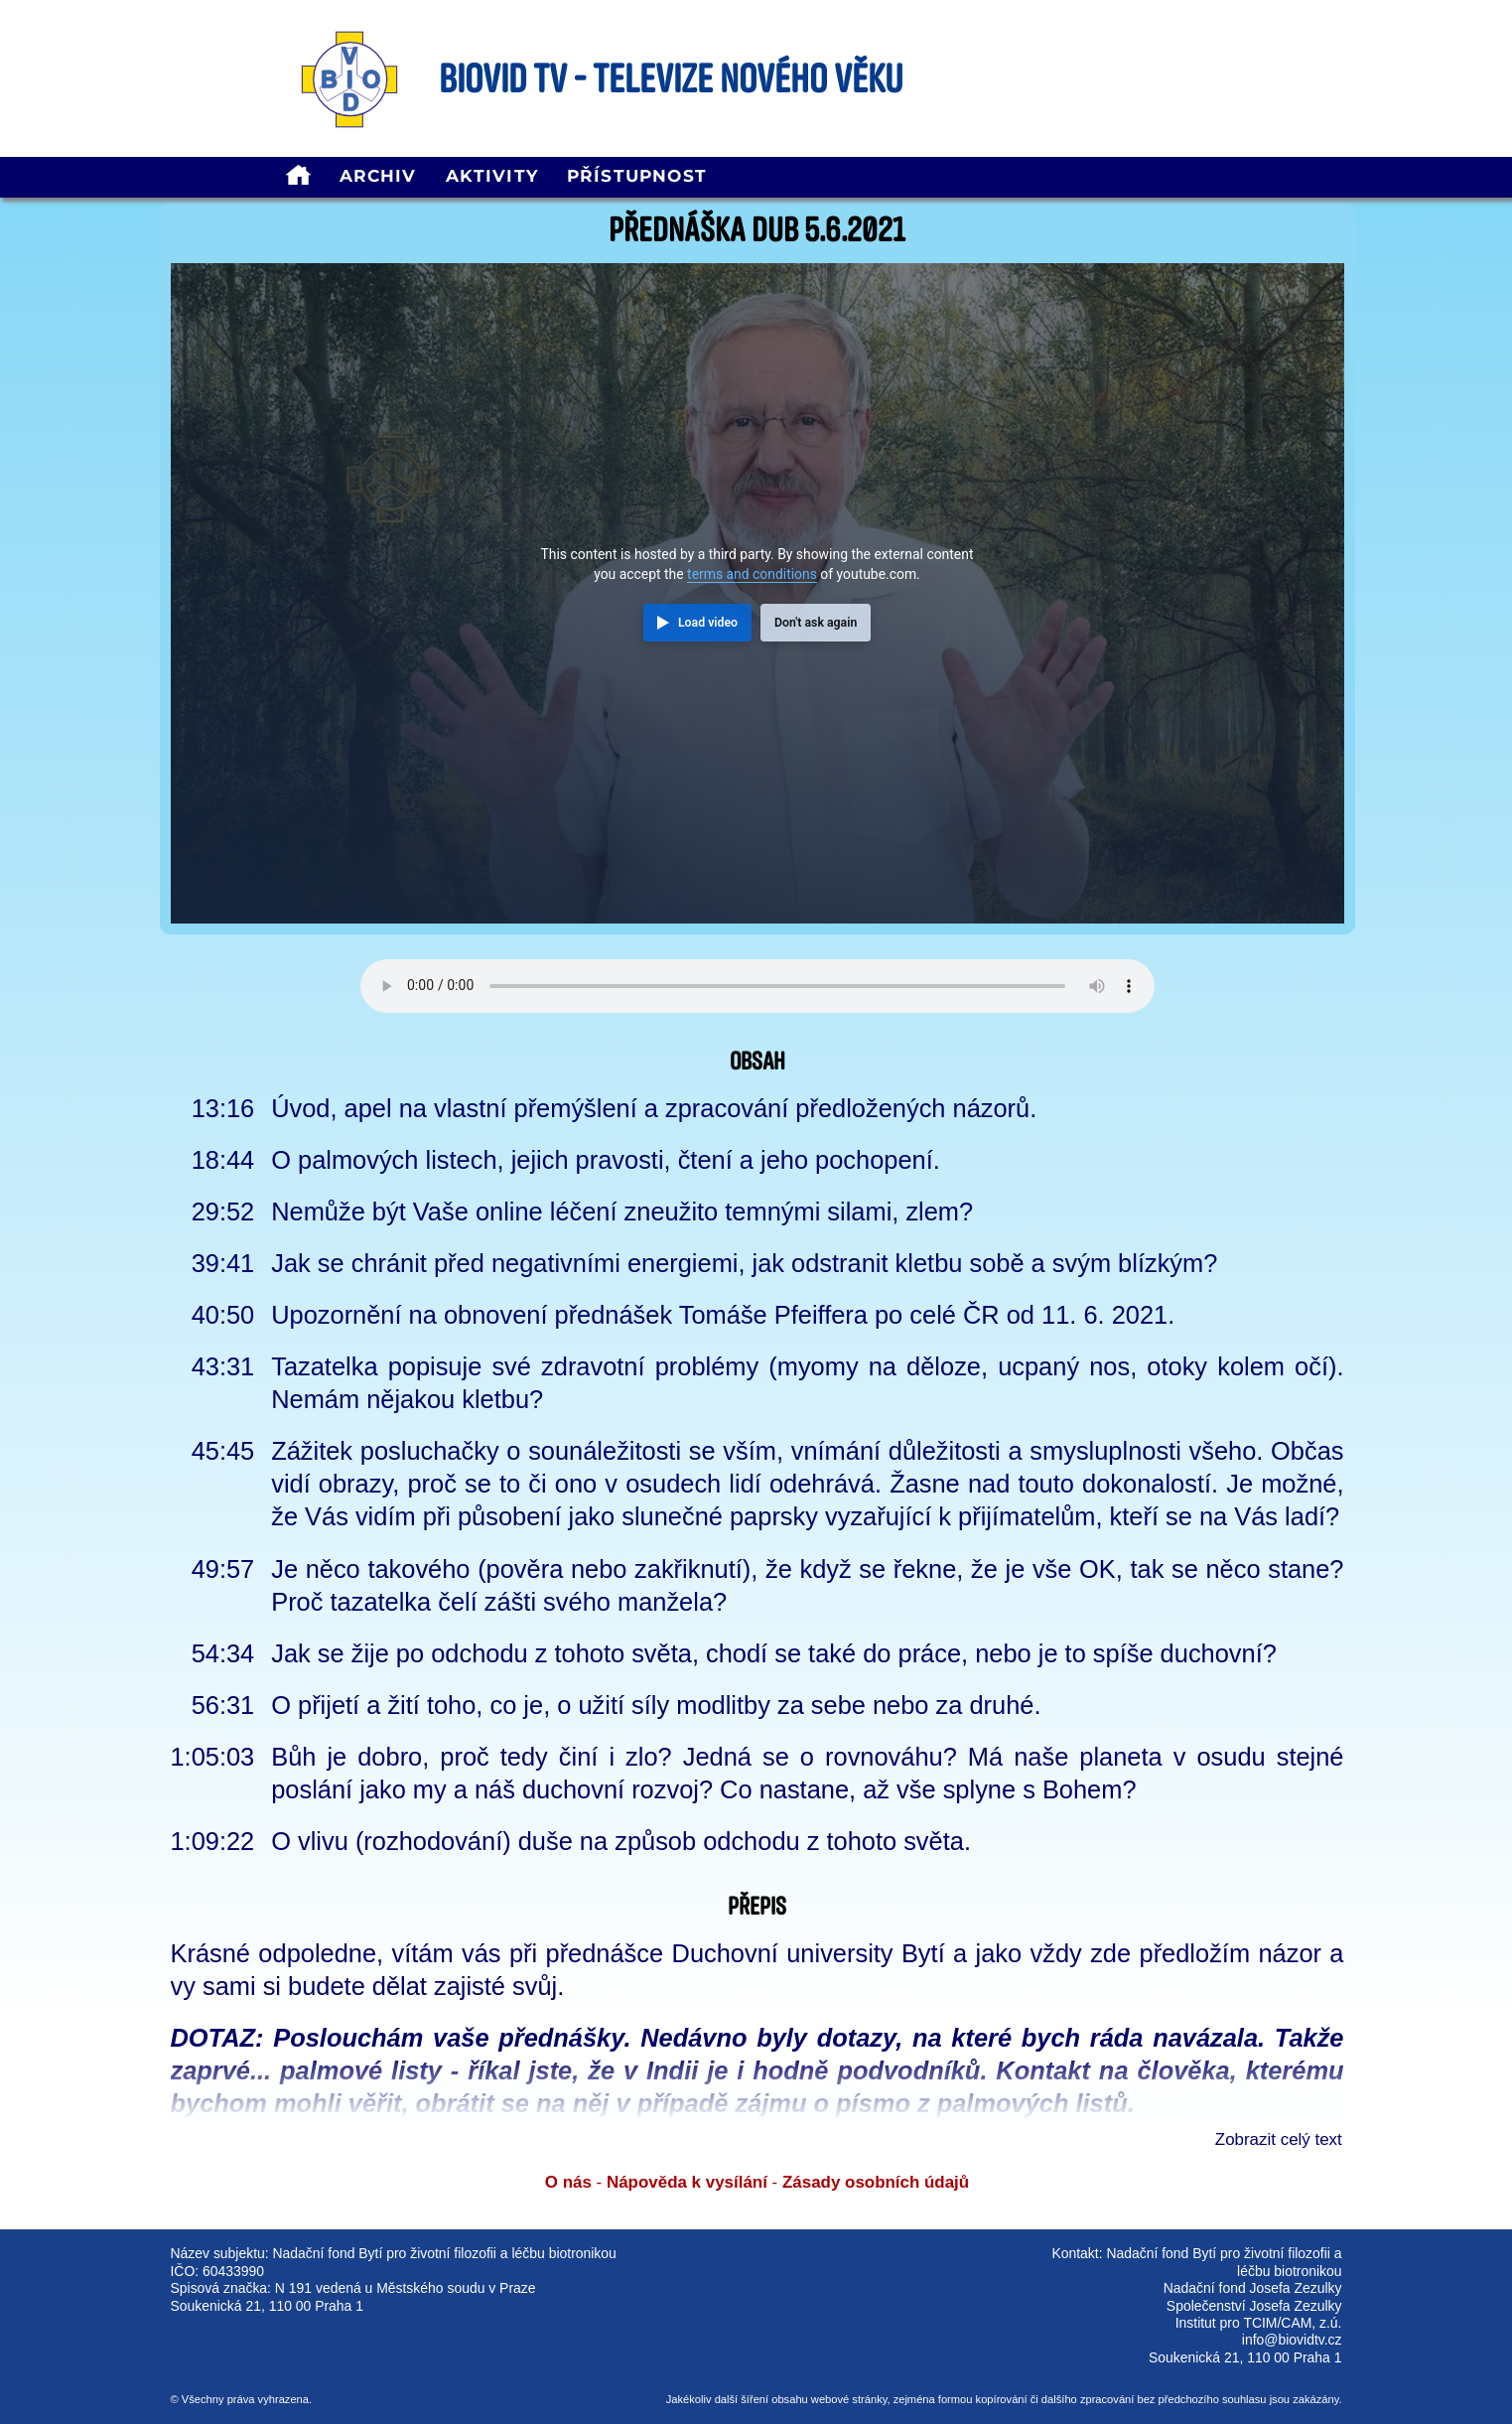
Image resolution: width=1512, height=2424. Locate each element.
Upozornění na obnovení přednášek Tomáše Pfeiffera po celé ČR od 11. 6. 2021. (722, 1315)
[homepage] (298, 177)
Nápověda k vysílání (687, 2182)
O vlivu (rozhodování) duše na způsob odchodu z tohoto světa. (621, 1841)
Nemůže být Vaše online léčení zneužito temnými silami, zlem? (622, 1211)
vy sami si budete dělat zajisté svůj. (368, 1986)
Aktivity (492, 176)
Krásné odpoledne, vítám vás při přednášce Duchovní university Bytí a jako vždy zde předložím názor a (757, 1953)
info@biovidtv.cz (1292, 2340)
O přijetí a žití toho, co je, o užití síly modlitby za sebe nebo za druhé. (655, 1705)
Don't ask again (815, 623)
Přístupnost (637, 176)
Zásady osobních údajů (875, 2182)
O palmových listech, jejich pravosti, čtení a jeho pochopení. (605, 1160)
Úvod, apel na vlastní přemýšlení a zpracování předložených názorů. (653, 1108)
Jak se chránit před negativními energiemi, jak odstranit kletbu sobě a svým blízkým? (744, 1263)
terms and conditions (752, 574)
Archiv (378, 176)
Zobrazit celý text (1278, 2139)
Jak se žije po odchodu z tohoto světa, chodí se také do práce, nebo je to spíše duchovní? (774, 1653)
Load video (708, 623)
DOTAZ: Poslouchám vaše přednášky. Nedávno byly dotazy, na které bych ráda (657, 2038)
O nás (568, 2182)
